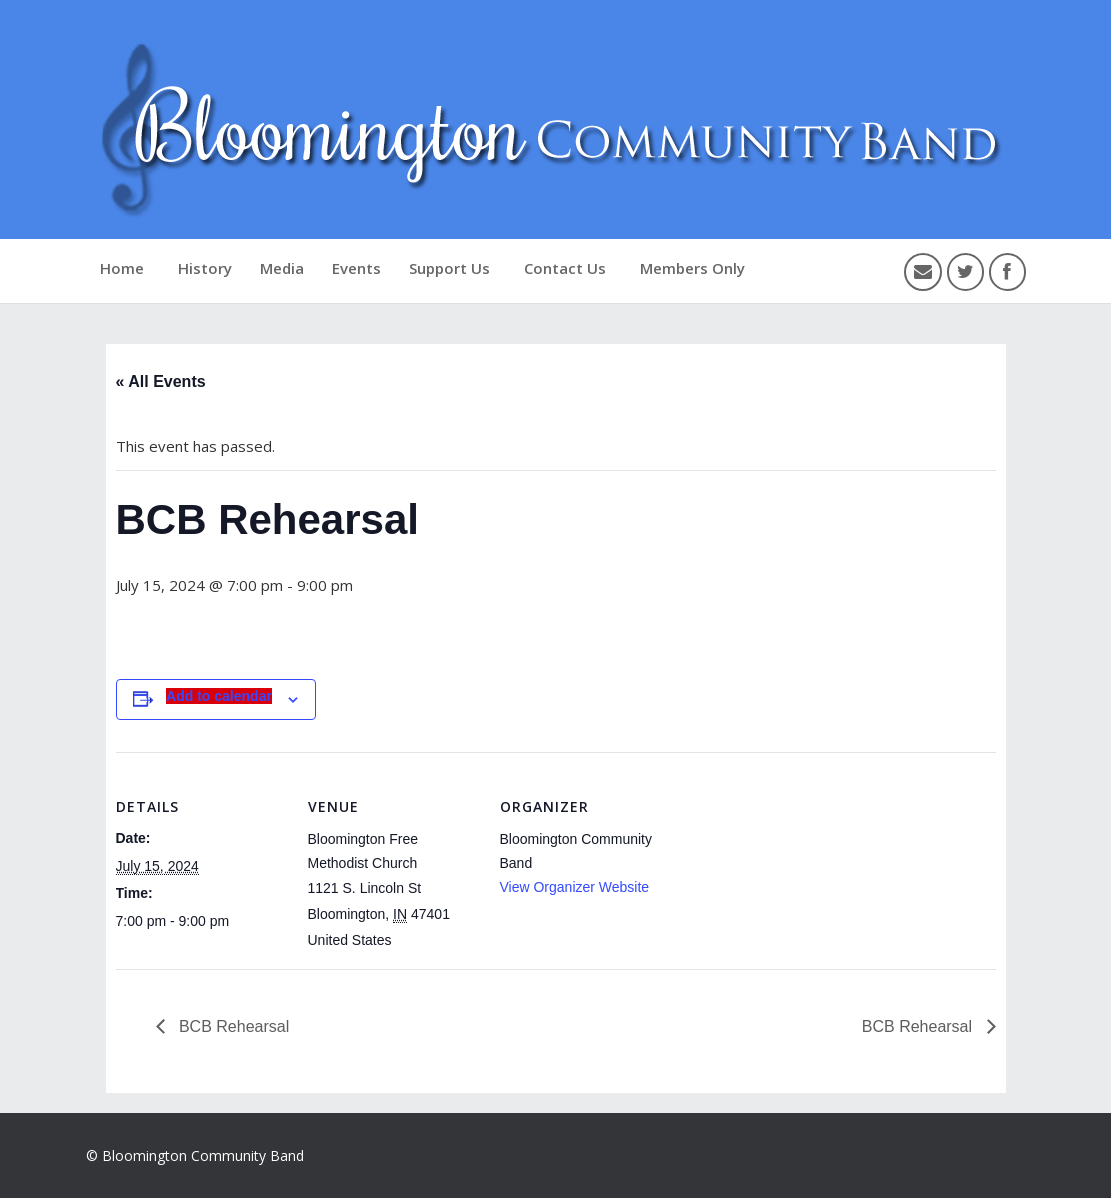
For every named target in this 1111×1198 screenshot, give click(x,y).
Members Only (692, 268)
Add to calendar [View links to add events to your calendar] (219, 696)
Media (282, 268)
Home (122, 268)
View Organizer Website (575, 887)
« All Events (161, 381)
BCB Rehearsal (232, 1026)
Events (356, 268)
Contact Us (565, 268)
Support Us (449, 268)
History (205, 268)
